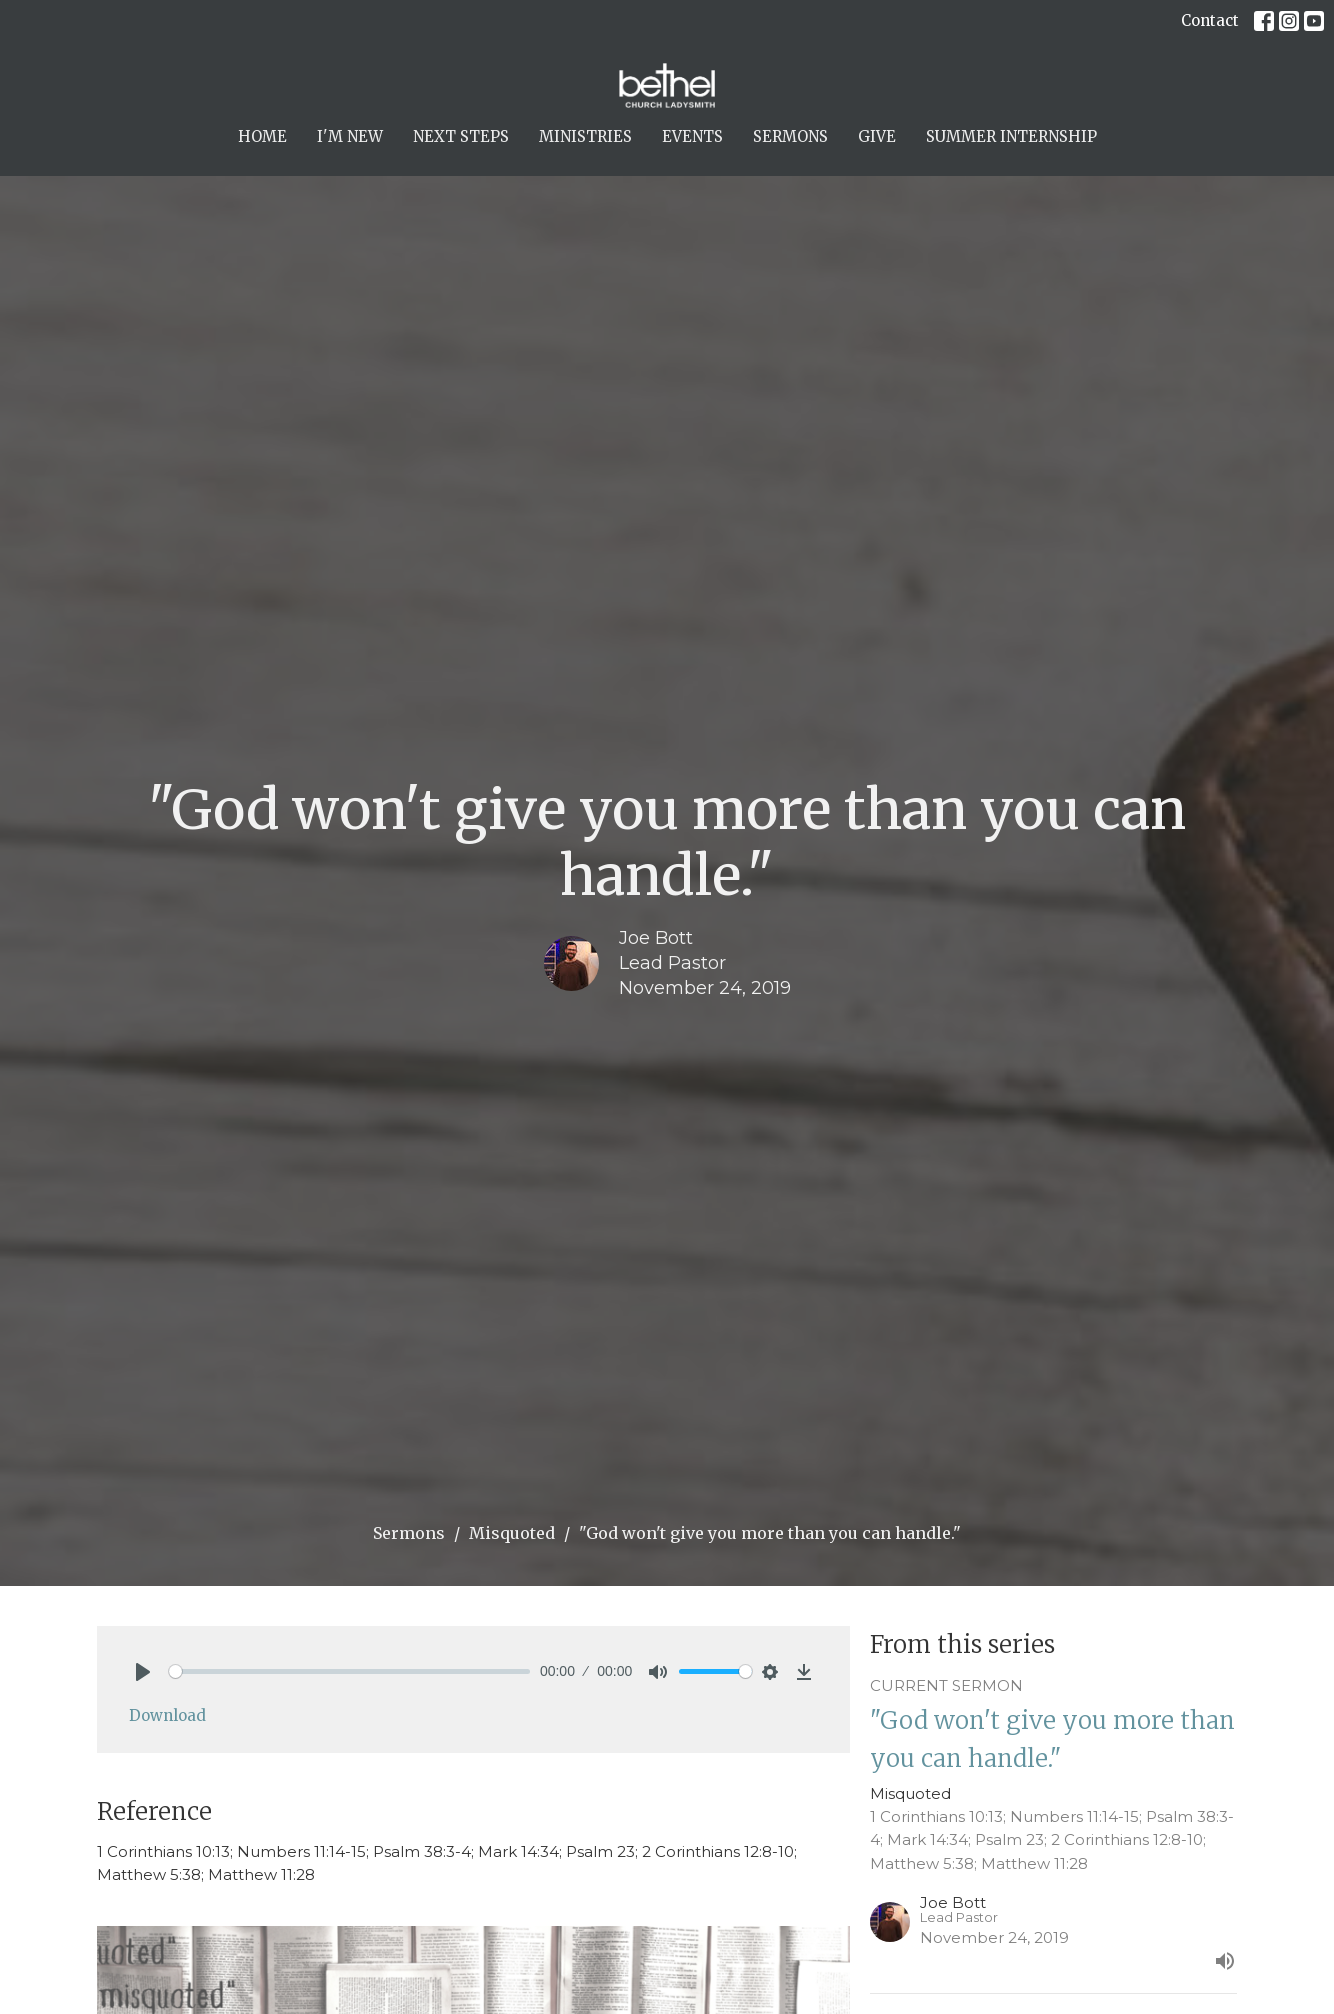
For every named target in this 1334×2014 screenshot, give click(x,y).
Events (692, 136)
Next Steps (461, 136)
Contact (1210, 20)
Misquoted (512, 1533)
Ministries (585, 136)
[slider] (349, 1671)
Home (262, 136)
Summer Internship (1011, 136)
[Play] (143, 1672)
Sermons (790, 136)
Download (167, 1715)
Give (877, 136)
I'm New (350, 136)
